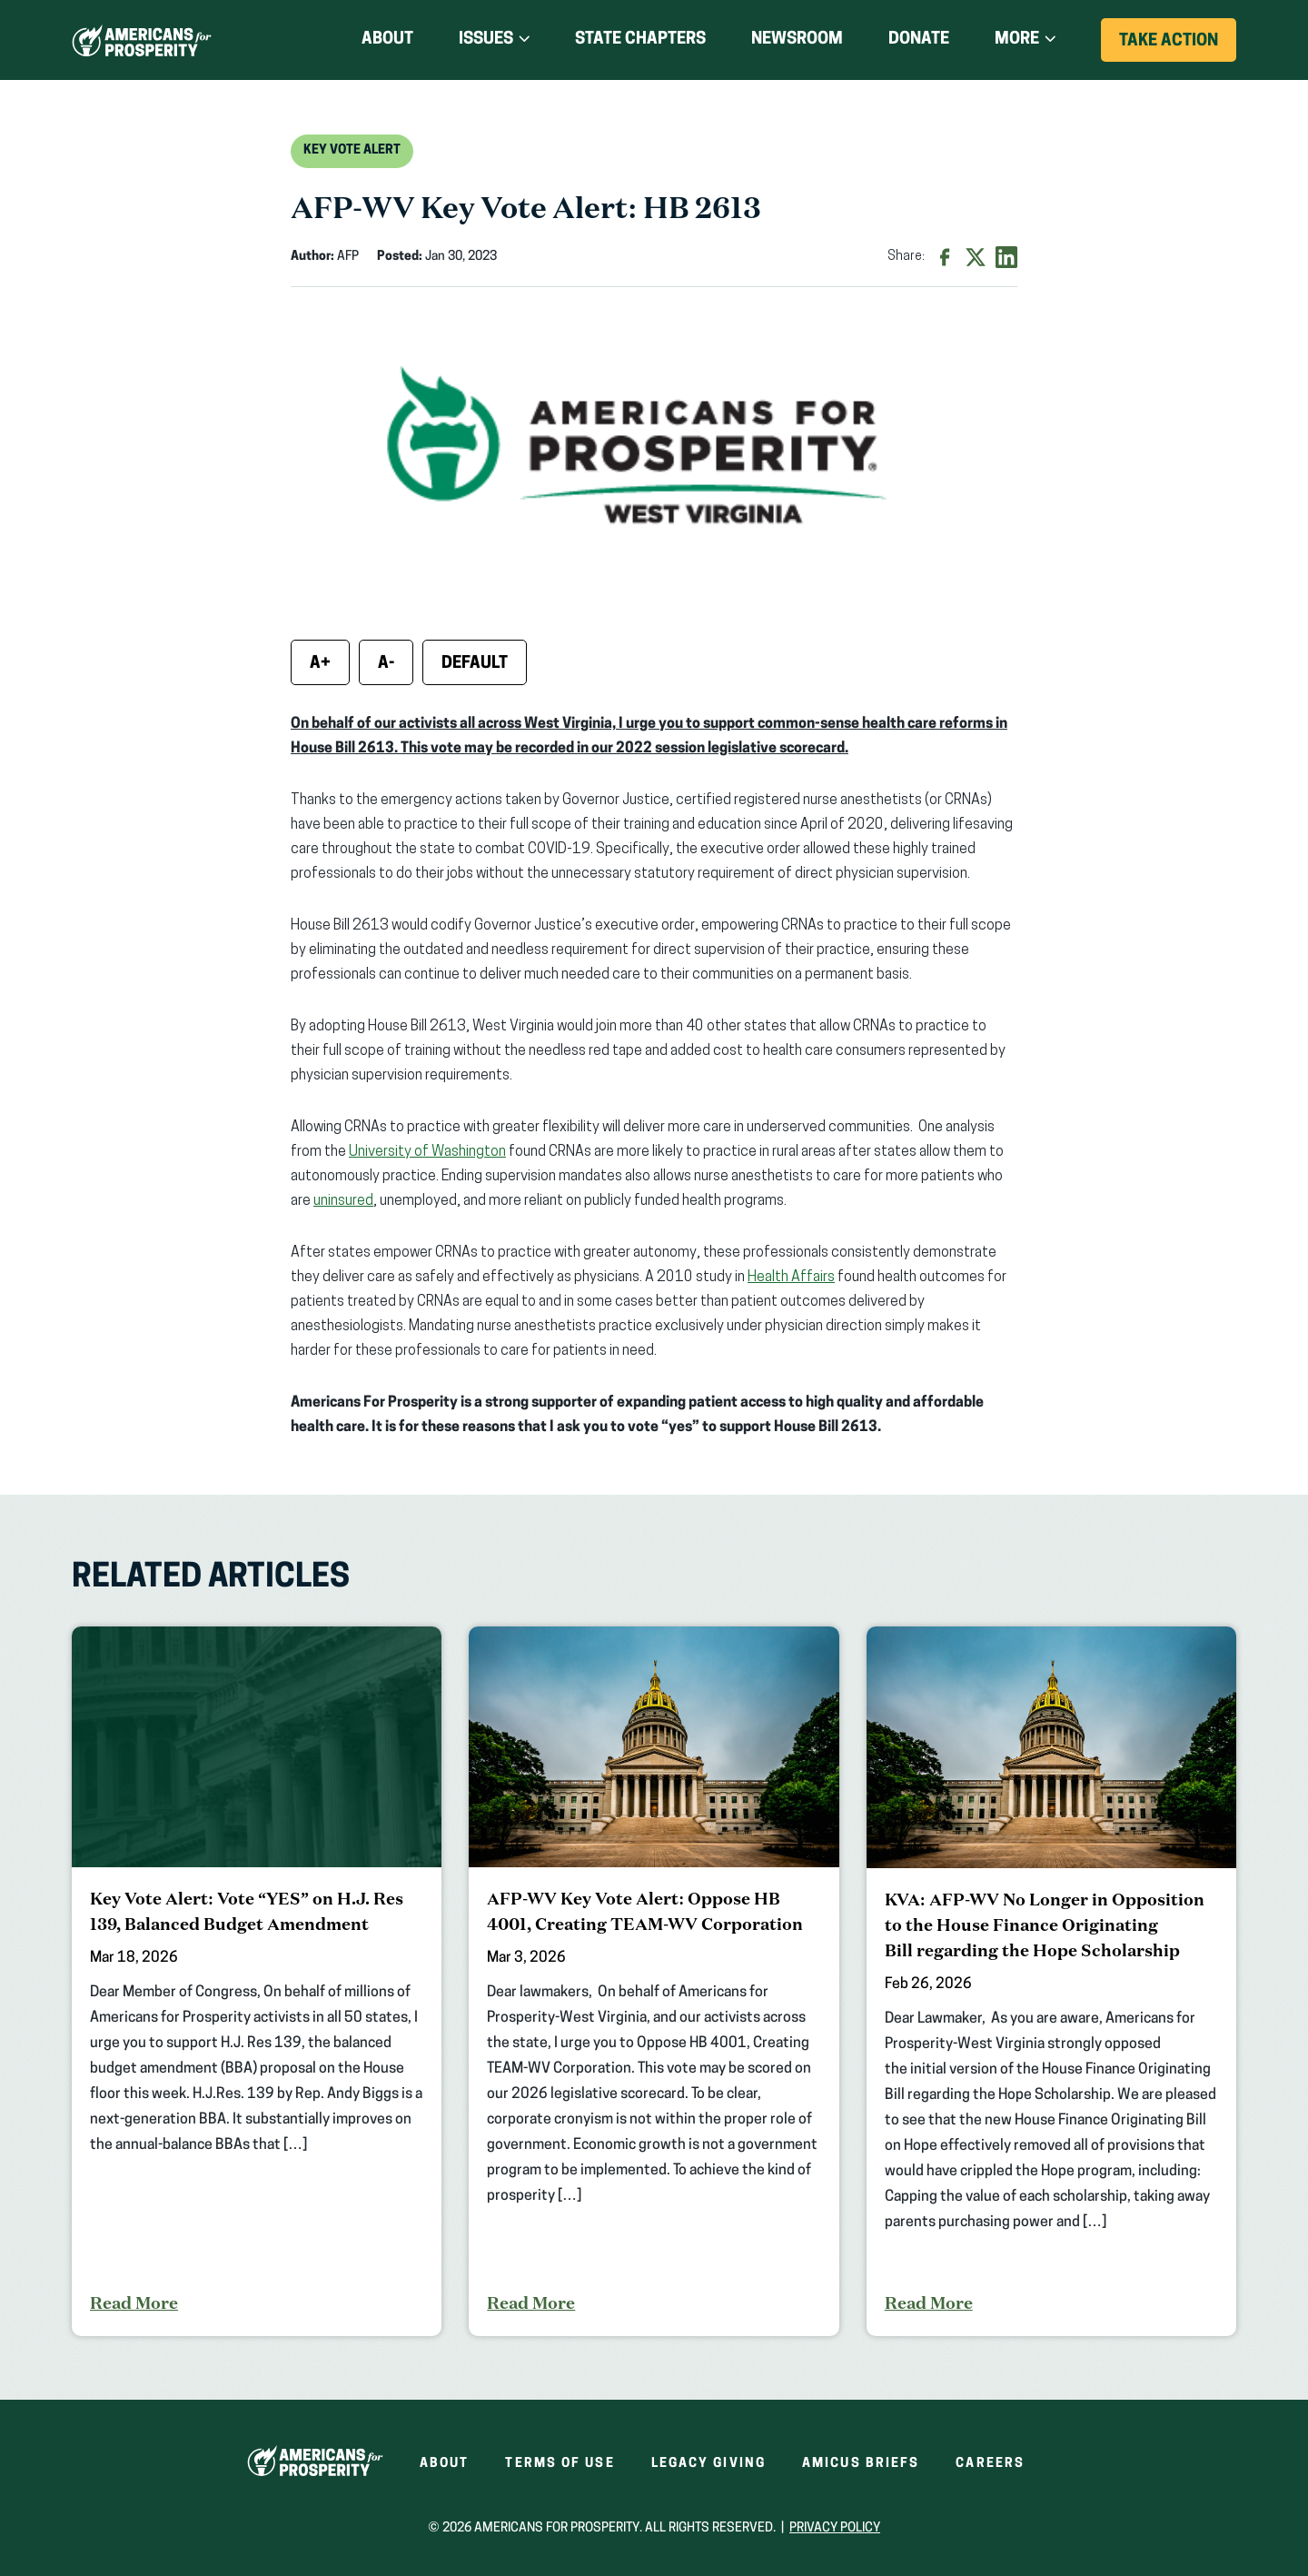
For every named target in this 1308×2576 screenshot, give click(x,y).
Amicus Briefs (860, 2464)
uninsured (343, 1201)
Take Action (1177, 47)
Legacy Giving (708, 2464)
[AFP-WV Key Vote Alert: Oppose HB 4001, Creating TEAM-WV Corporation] (653, 1980)
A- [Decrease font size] (386, 663)
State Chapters (640, 39)
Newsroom (797, 39)
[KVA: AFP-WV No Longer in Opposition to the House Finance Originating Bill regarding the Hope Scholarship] (1051, 1980)
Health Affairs (791, 1277)
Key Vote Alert (352, 150)
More (1017, 39)
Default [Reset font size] (474, 663)
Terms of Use (559, 2464)
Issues (486, 39)
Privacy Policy (834, 2528)
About (387, 39)
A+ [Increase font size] (320, 663)
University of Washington (427, 1152)
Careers (990, 2464)
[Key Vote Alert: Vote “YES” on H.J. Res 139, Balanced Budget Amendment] (256, 1980)
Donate (918, 40)
